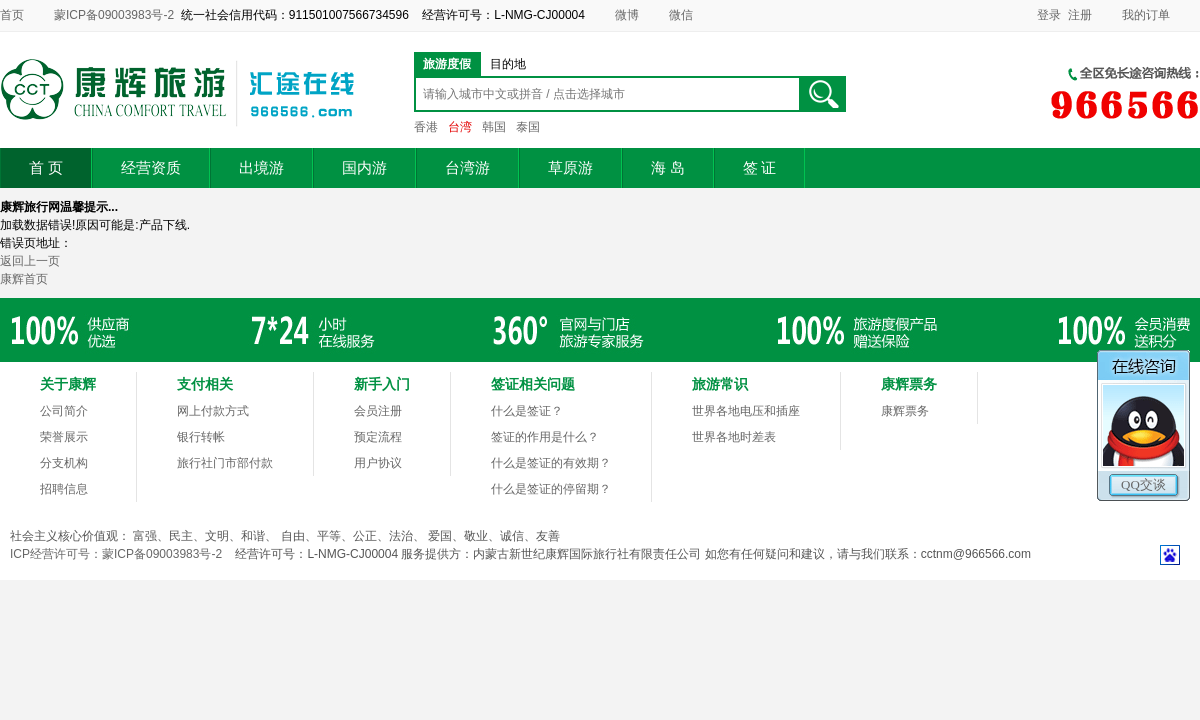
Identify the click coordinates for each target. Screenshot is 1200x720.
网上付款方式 (213, 411)
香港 (426, 127)
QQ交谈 (1143, 484)
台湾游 (467, 168)
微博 (627, 15)
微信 (681, 15)
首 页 (46, 168)
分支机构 (64, 463)
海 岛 (668, 168)
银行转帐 (201, 437)
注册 (1080, 15)
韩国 (494, 127)
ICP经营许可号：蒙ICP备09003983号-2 (116, 554)
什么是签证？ (527, 411)
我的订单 (1146, 15)
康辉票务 (905, 411)
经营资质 (151, 168)
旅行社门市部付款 (225, 463)
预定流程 (378, 437)
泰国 (528, 127)
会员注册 (378, 411)
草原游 (570, 168)
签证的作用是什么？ (545, 437)
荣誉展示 (64, 437)
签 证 (760, 168)
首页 (12, 15)
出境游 (261, 168)
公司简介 (64, 411)
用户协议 (378, 463)
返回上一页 (30, 261)
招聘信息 (64, 489)
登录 (1049, 15)
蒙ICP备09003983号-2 (114, 15)
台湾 (460, 127)
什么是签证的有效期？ (551, 463)
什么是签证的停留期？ (551, 489)
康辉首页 (24, 279)
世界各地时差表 (734, 437)
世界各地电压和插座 (746, 411)
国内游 (364, 168)
